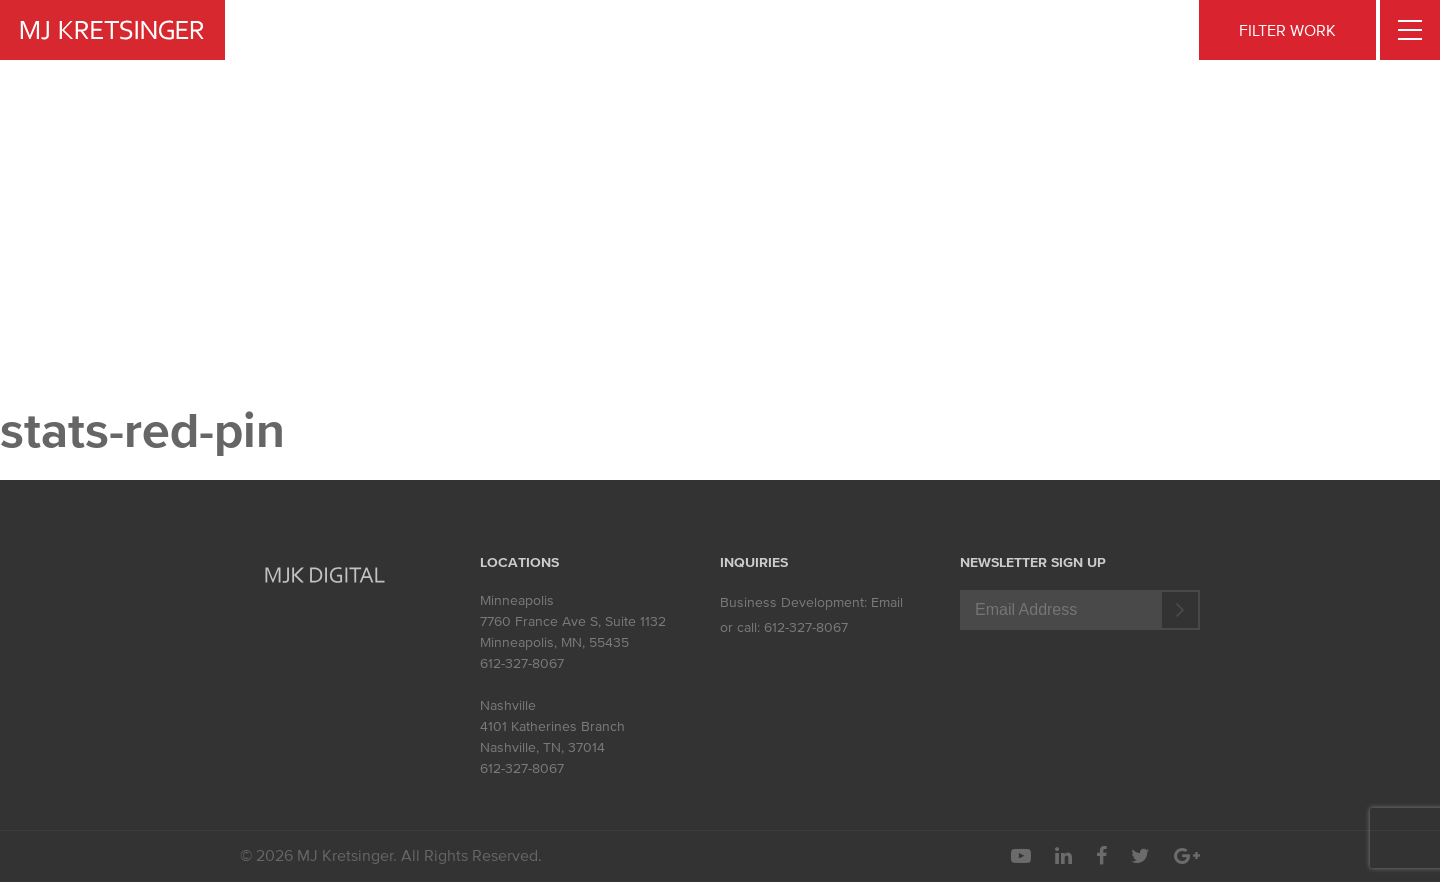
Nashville (508, 705)
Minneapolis (517, 600)
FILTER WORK (1287, 30)
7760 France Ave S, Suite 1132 (573, 621)
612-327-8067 (522, 663)
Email (887, 602)
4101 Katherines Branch (552, 726)
